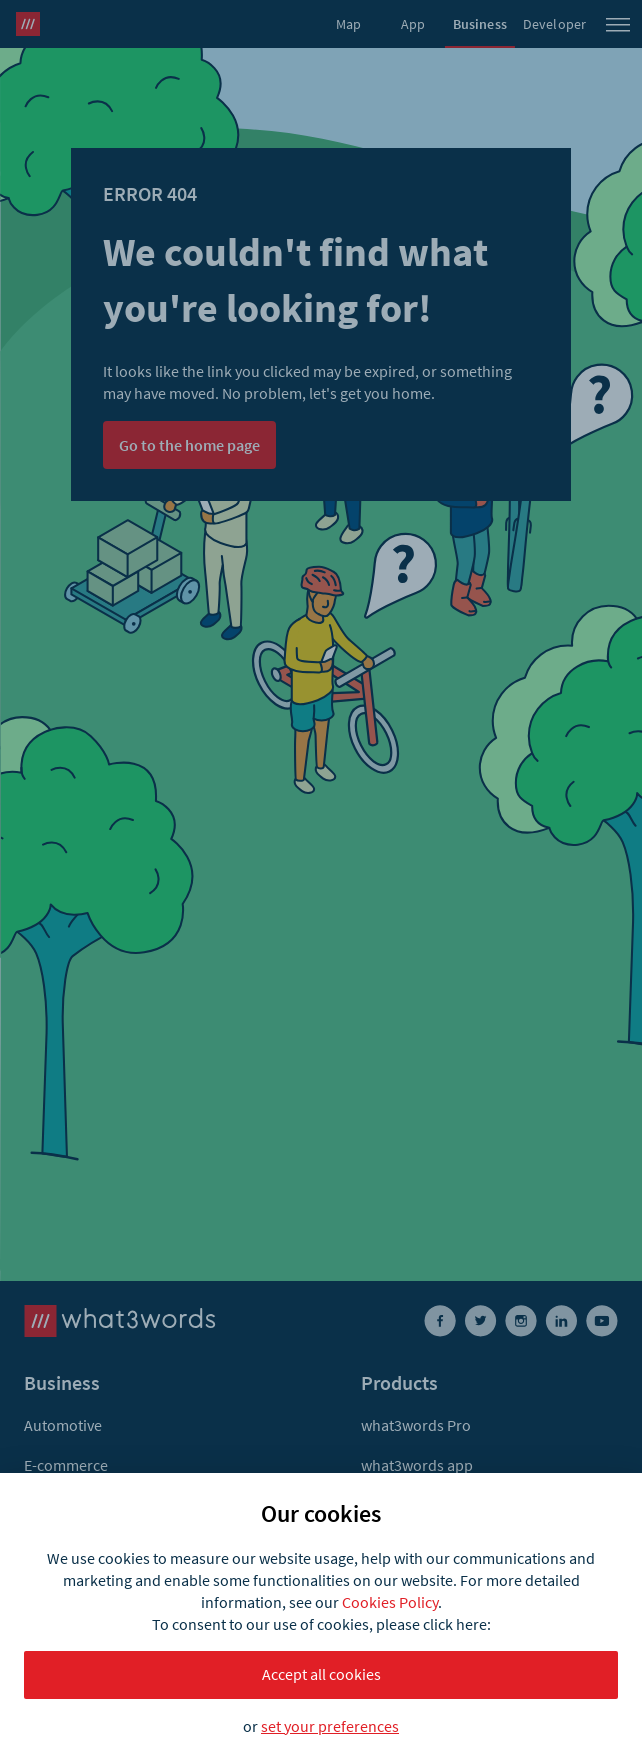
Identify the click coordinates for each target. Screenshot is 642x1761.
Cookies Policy (390, 1602)
